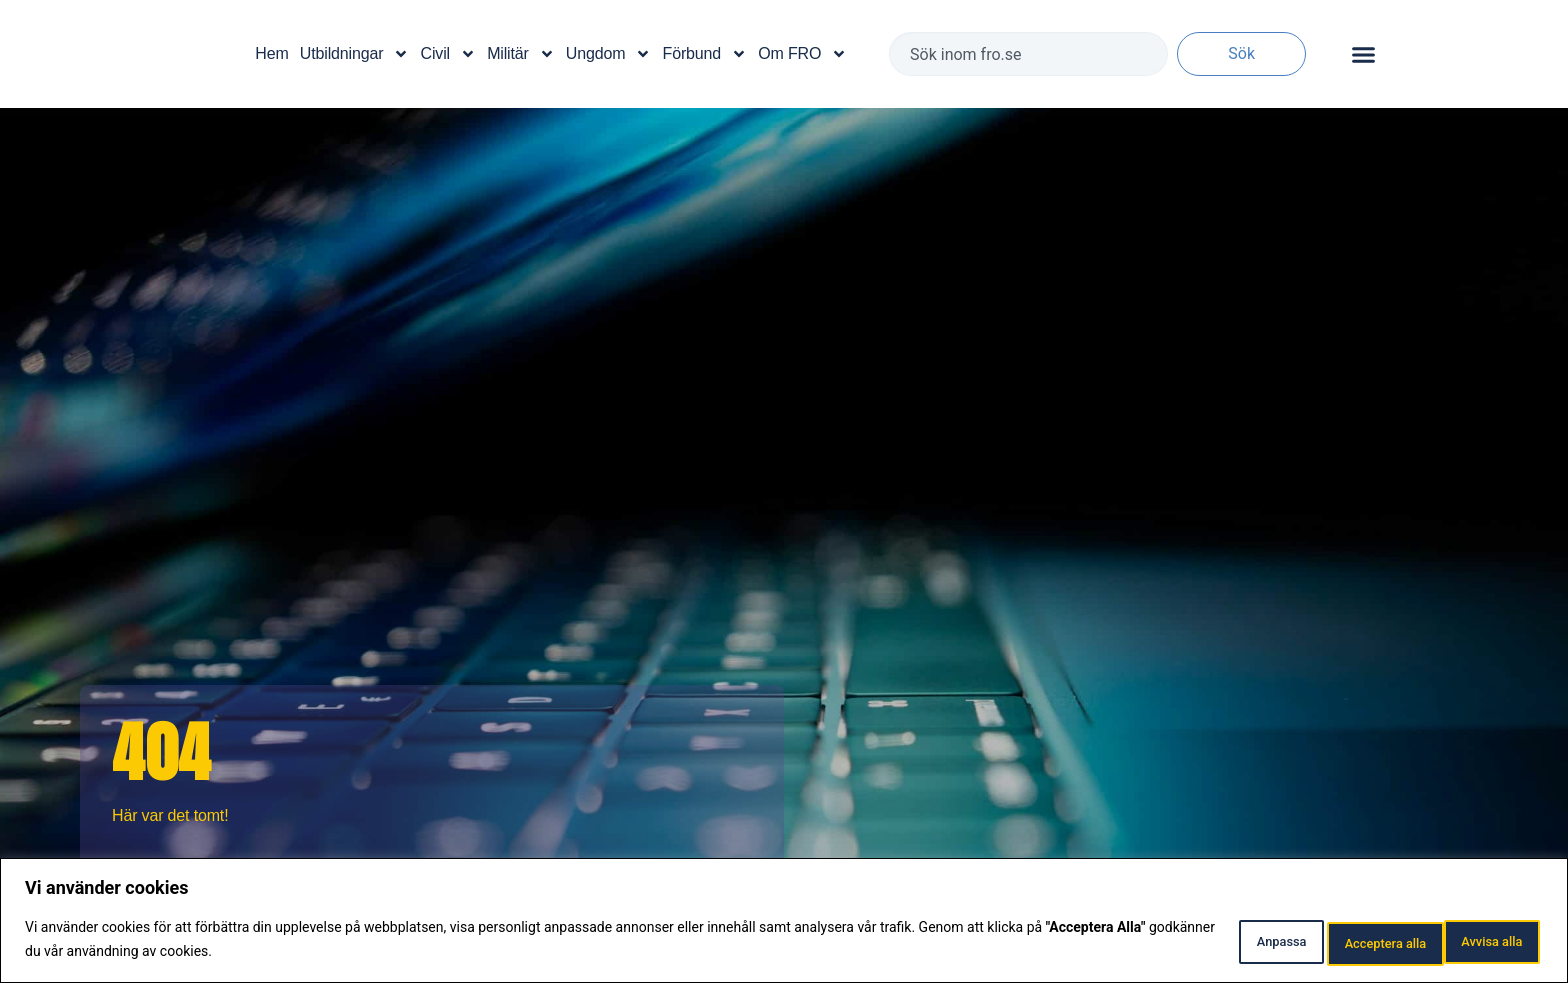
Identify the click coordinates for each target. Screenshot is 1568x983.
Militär (521, 54)
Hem (271, 53)
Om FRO (802, 54)
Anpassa (1198, 942)
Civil (448, 54)
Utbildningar (354, 54)
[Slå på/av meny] (1363, 54)
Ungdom (609, 54)
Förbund (705, 54)
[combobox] (1028, 54)
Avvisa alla (1325, 942)
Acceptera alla (1469, 942)
